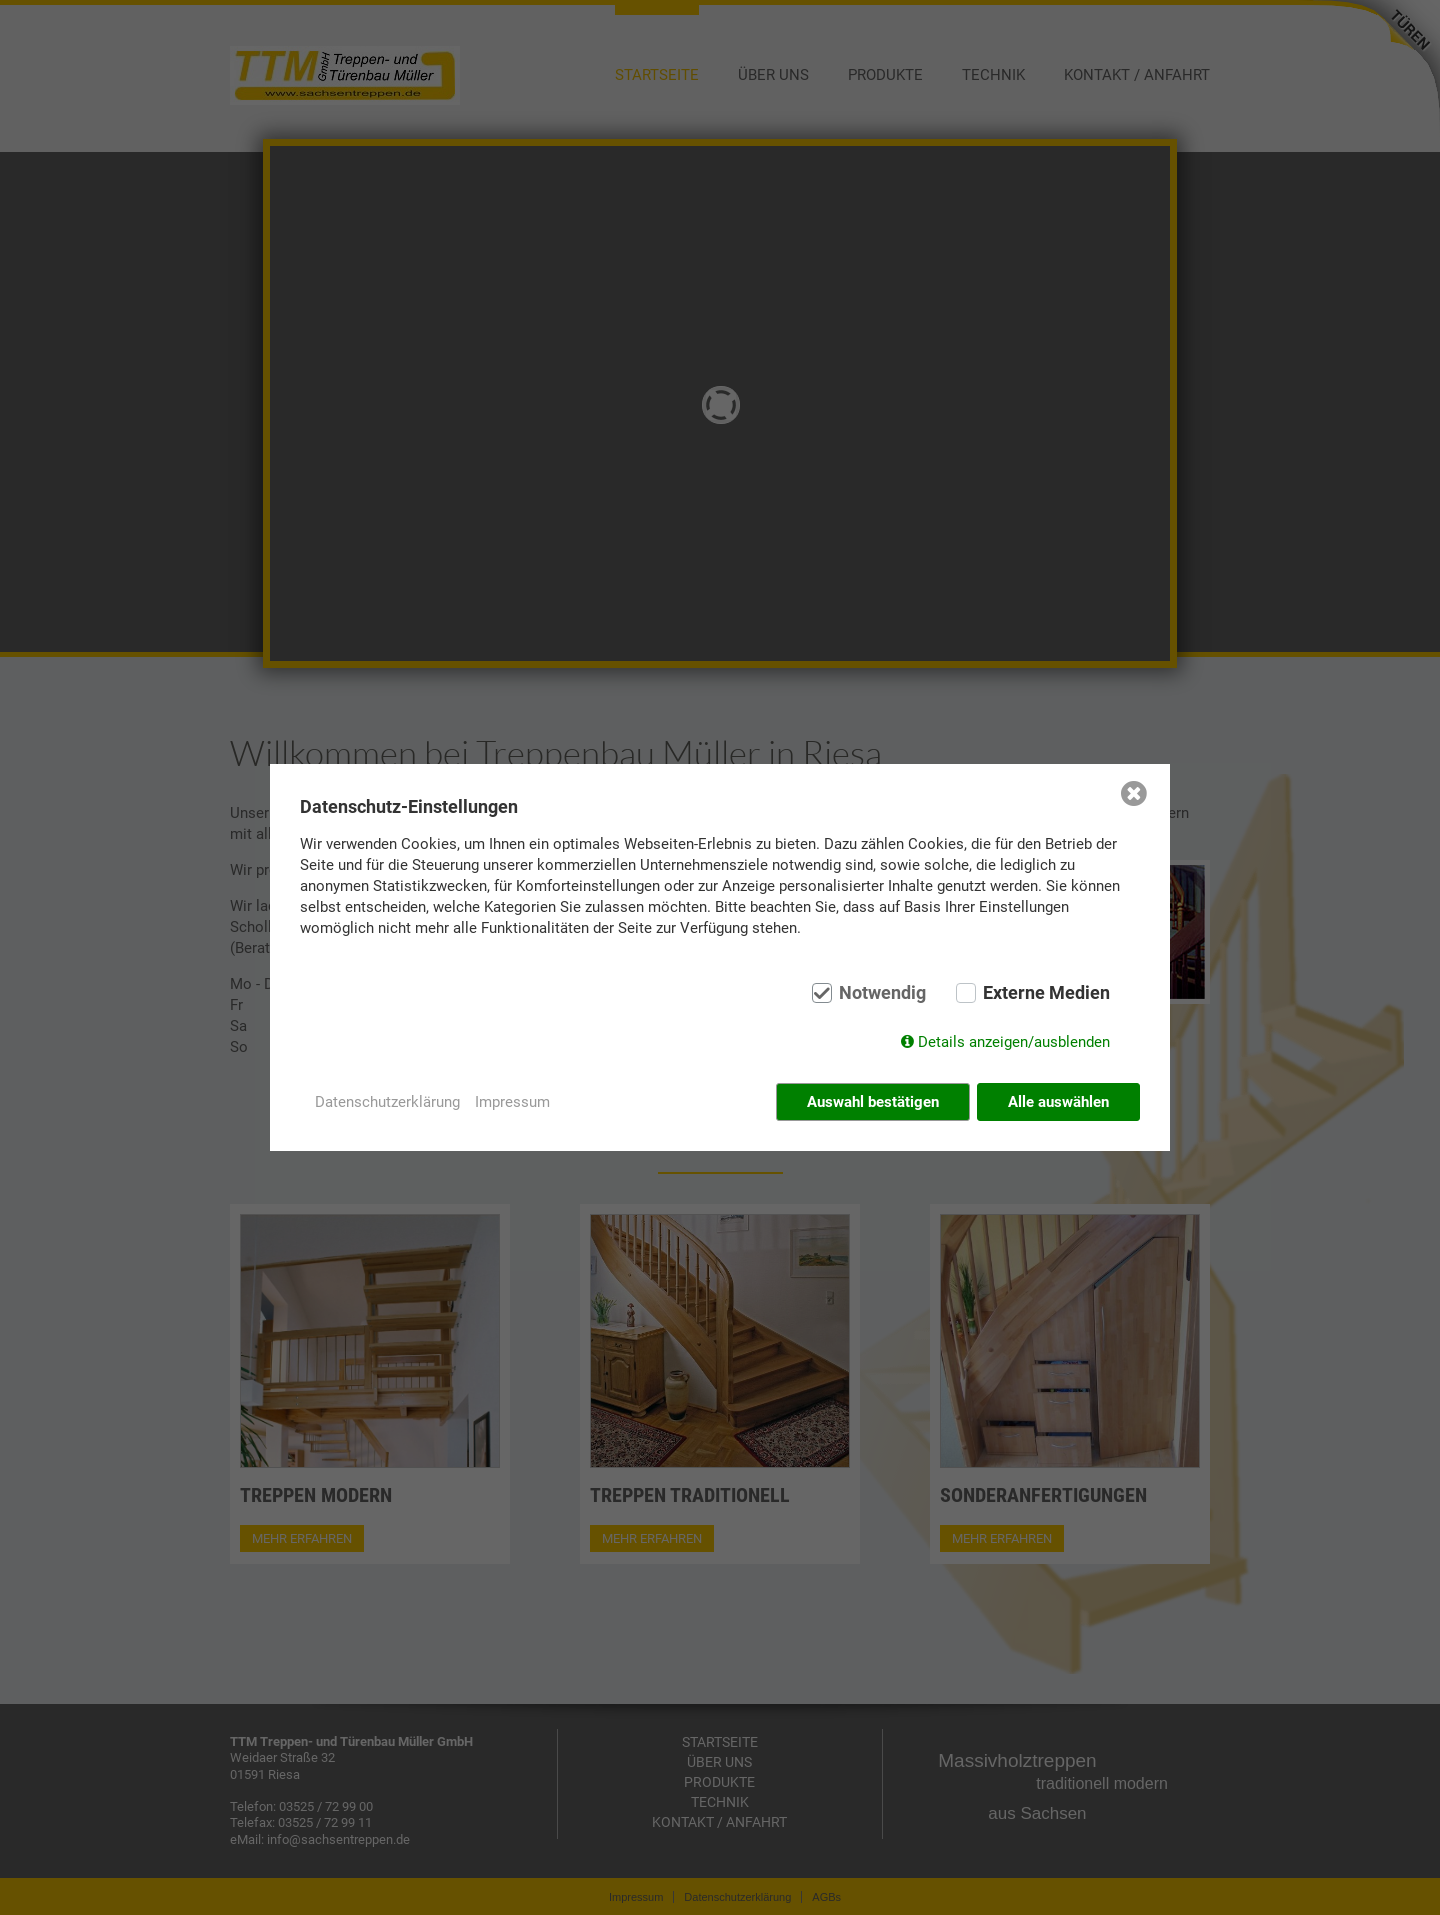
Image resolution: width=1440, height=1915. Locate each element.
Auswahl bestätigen (873, 1102)
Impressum (512, 1102)
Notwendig (882, 993)
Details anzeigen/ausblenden (1014, 1042)
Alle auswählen (1058, 1102)
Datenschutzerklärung (387, 1102)
